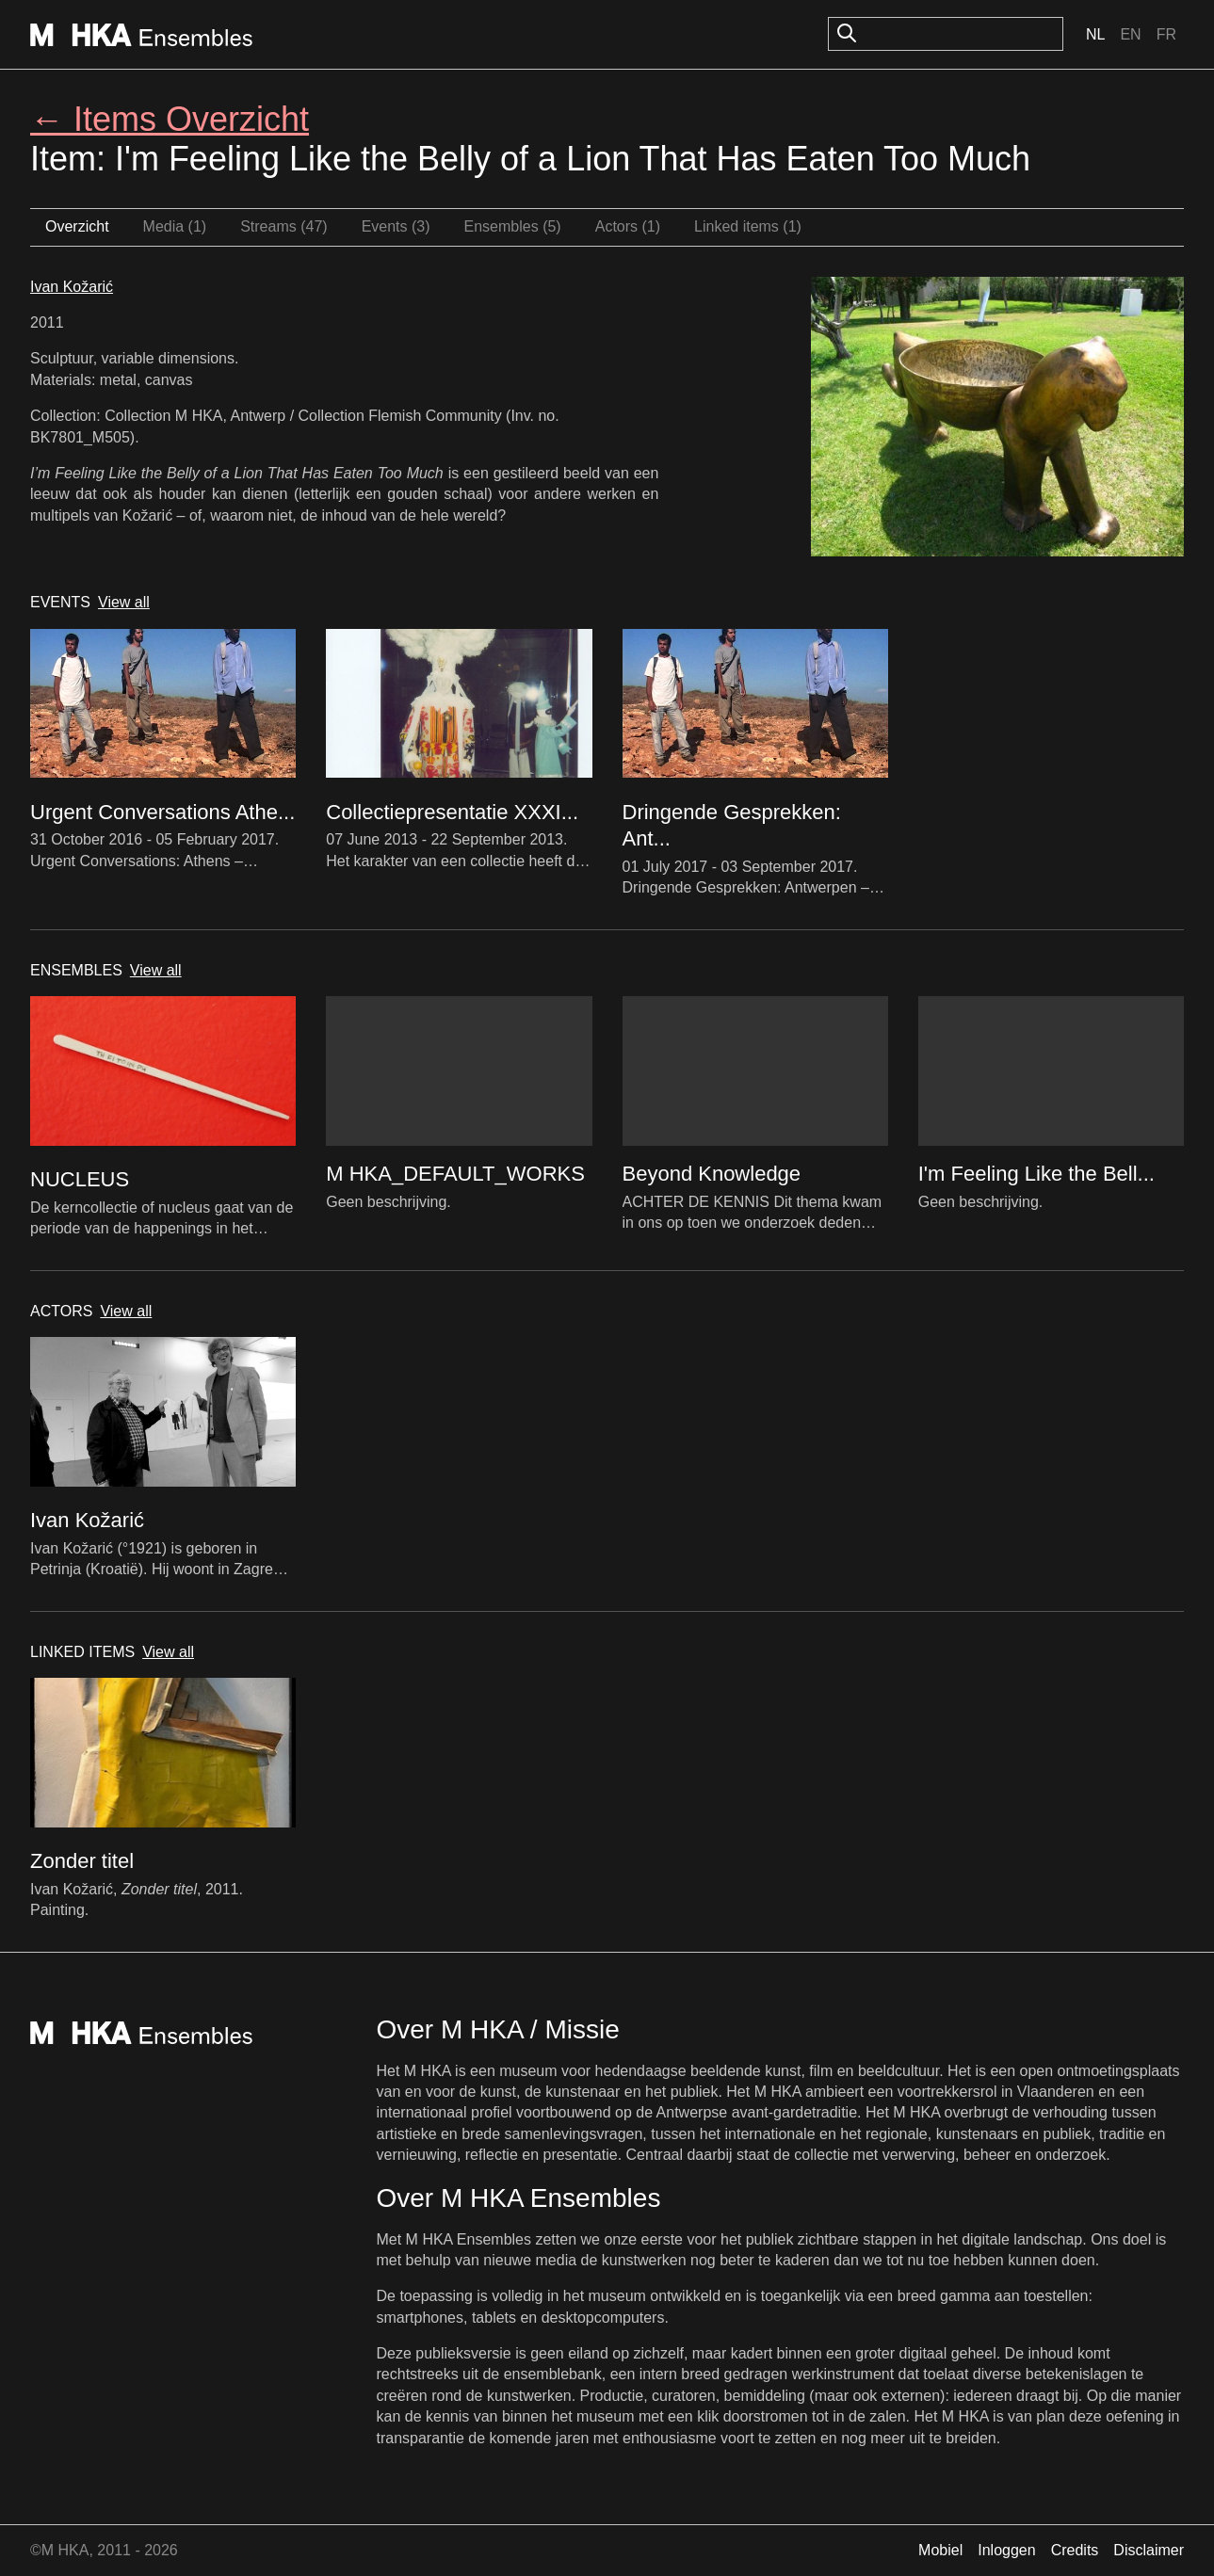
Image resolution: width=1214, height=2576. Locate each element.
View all (124, 602)
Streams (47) (283, 226)
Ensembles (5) (512, 226)
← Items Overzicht (169, 119)
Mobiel (940, 2550)
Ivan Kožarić (71, 287)
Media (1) (175, 226)
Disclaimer (1148, 2550)
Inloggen (1006, 2550)
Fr (1166, 34)
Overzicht (77, 226)
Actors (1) (627, 226)
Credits (1075, 2550)
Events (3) (396, 226)
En (1130, 34)
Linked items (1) (747, 226)
